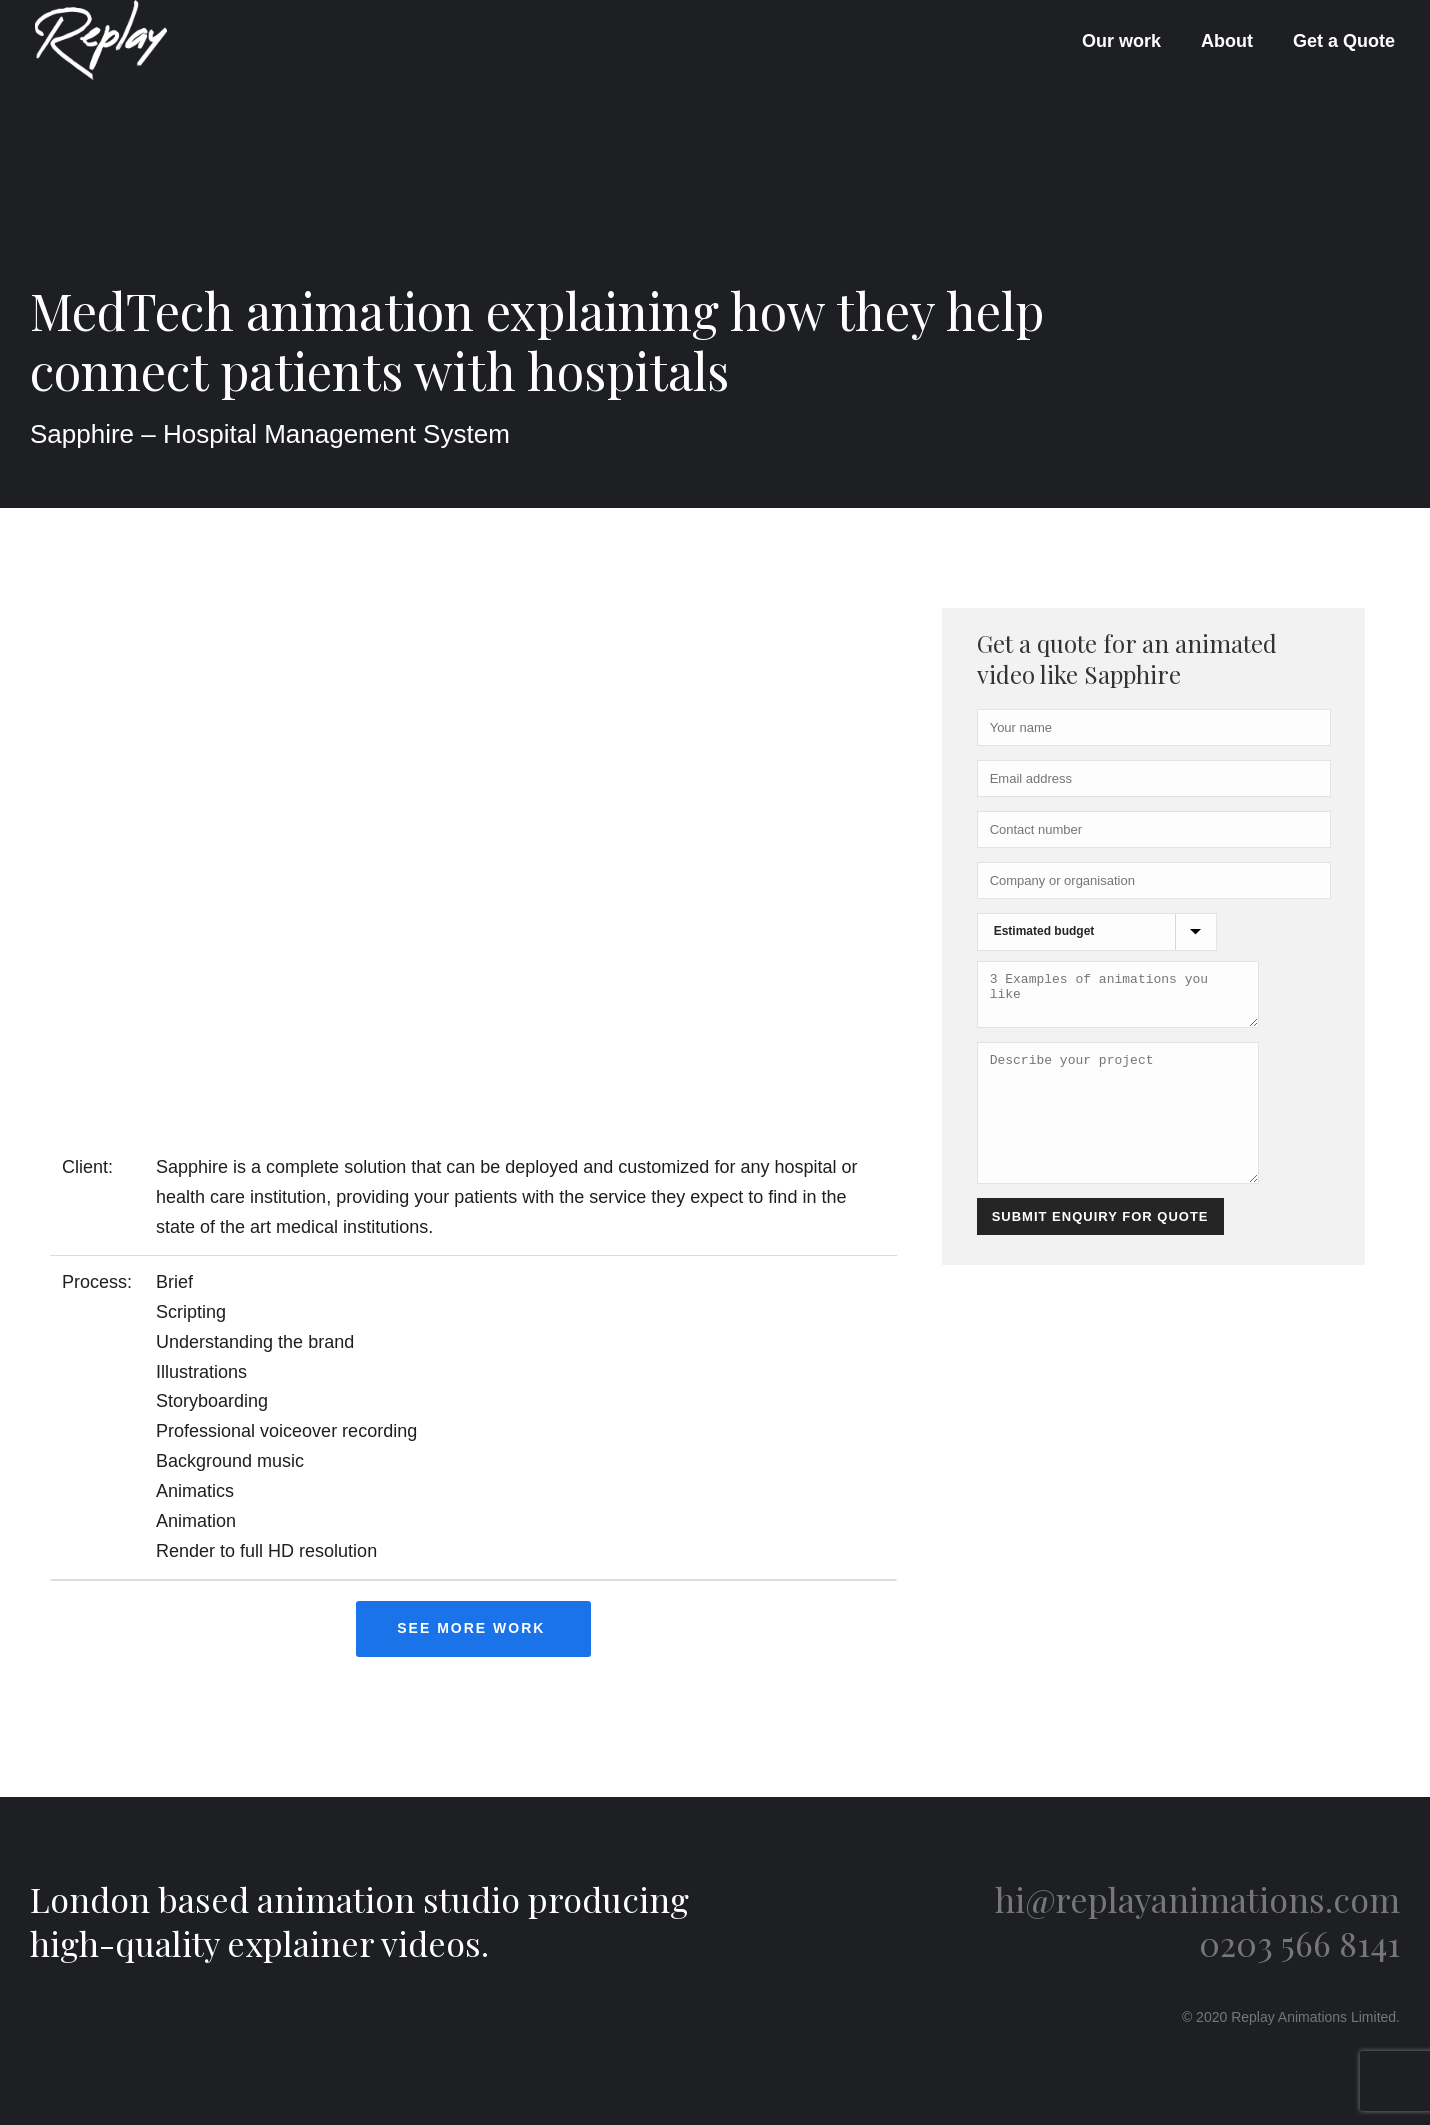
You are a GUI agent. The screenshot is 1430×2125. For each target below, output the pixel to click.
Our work (1121, 41)
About (1227, 41)
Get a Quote (1344, 41)
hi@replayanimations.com (1197, 1899)
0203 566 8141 (1299, 1943)
